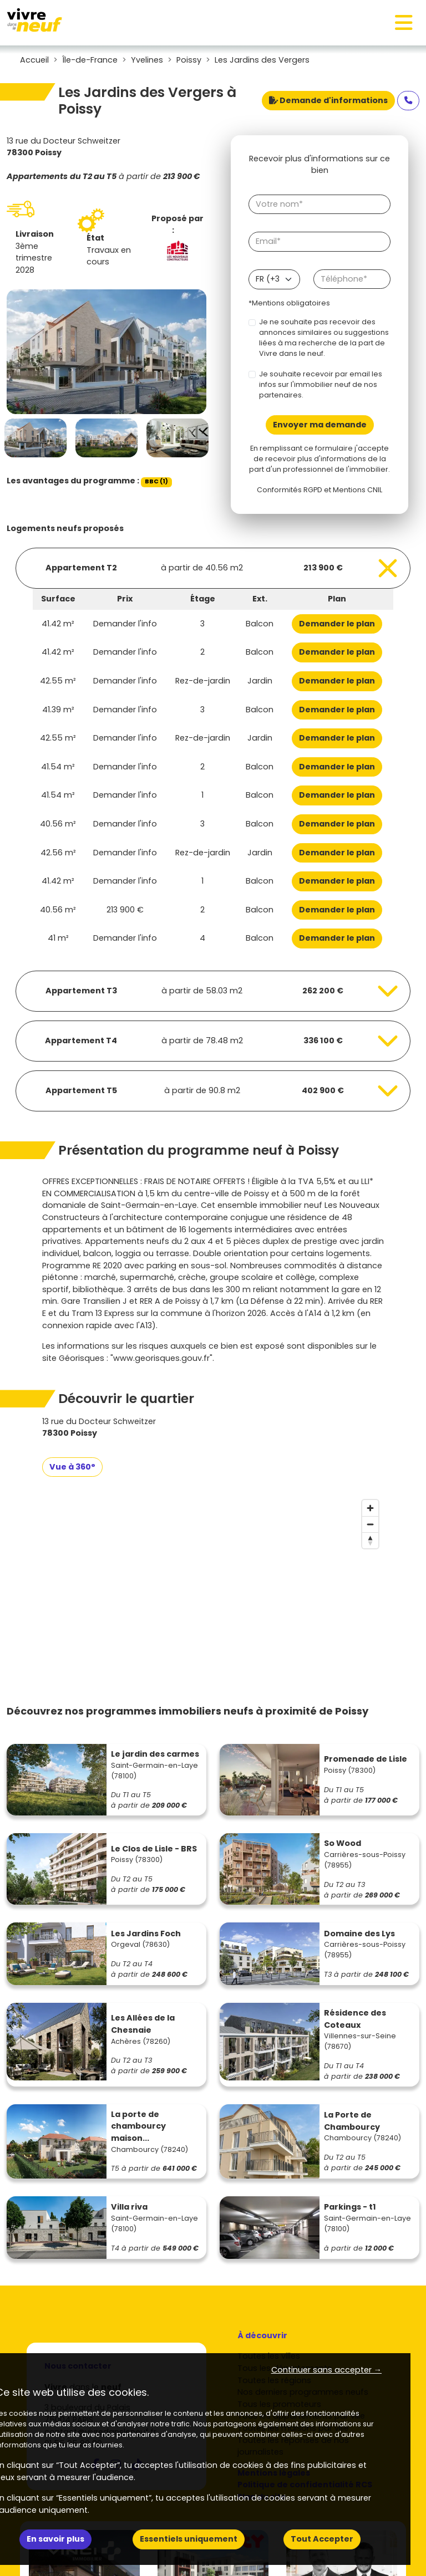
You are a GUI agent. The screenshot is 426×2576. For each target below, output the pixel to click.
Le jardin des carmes (155, 1753)
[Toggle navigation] (403, 23)
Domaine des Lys (359, 1933)
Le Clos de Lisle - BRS (154, 1848)
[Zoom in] (370, 1508)
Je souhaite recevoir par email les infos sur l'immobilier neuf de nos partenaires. (320, 384)
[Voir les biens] (213, 568)
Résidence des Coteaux (355, 2019)
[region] (213, 1577)
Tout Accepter (322, 2538)
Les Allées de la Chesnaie (143, 2024)
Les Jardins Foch (146, 1933)
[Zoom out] (370, 1524)
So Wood (342, 1843)
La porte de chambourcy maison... (138, 2126)
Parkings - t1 (350, 2206)
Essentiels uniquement (188, 2538)
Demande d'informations (328, 100)
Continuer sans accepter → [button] (326, 2369)
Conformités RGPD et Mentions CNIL (319, 489)
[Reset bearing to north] (370, 1540)
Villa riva (129, 2206)
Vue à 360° (72, 1466)
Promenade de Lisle (365, 1758)
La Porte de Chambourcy (352, 2121)
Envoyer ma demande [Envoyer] (320, 424)
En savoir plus (55, 2538)
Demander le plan (337, 623)
